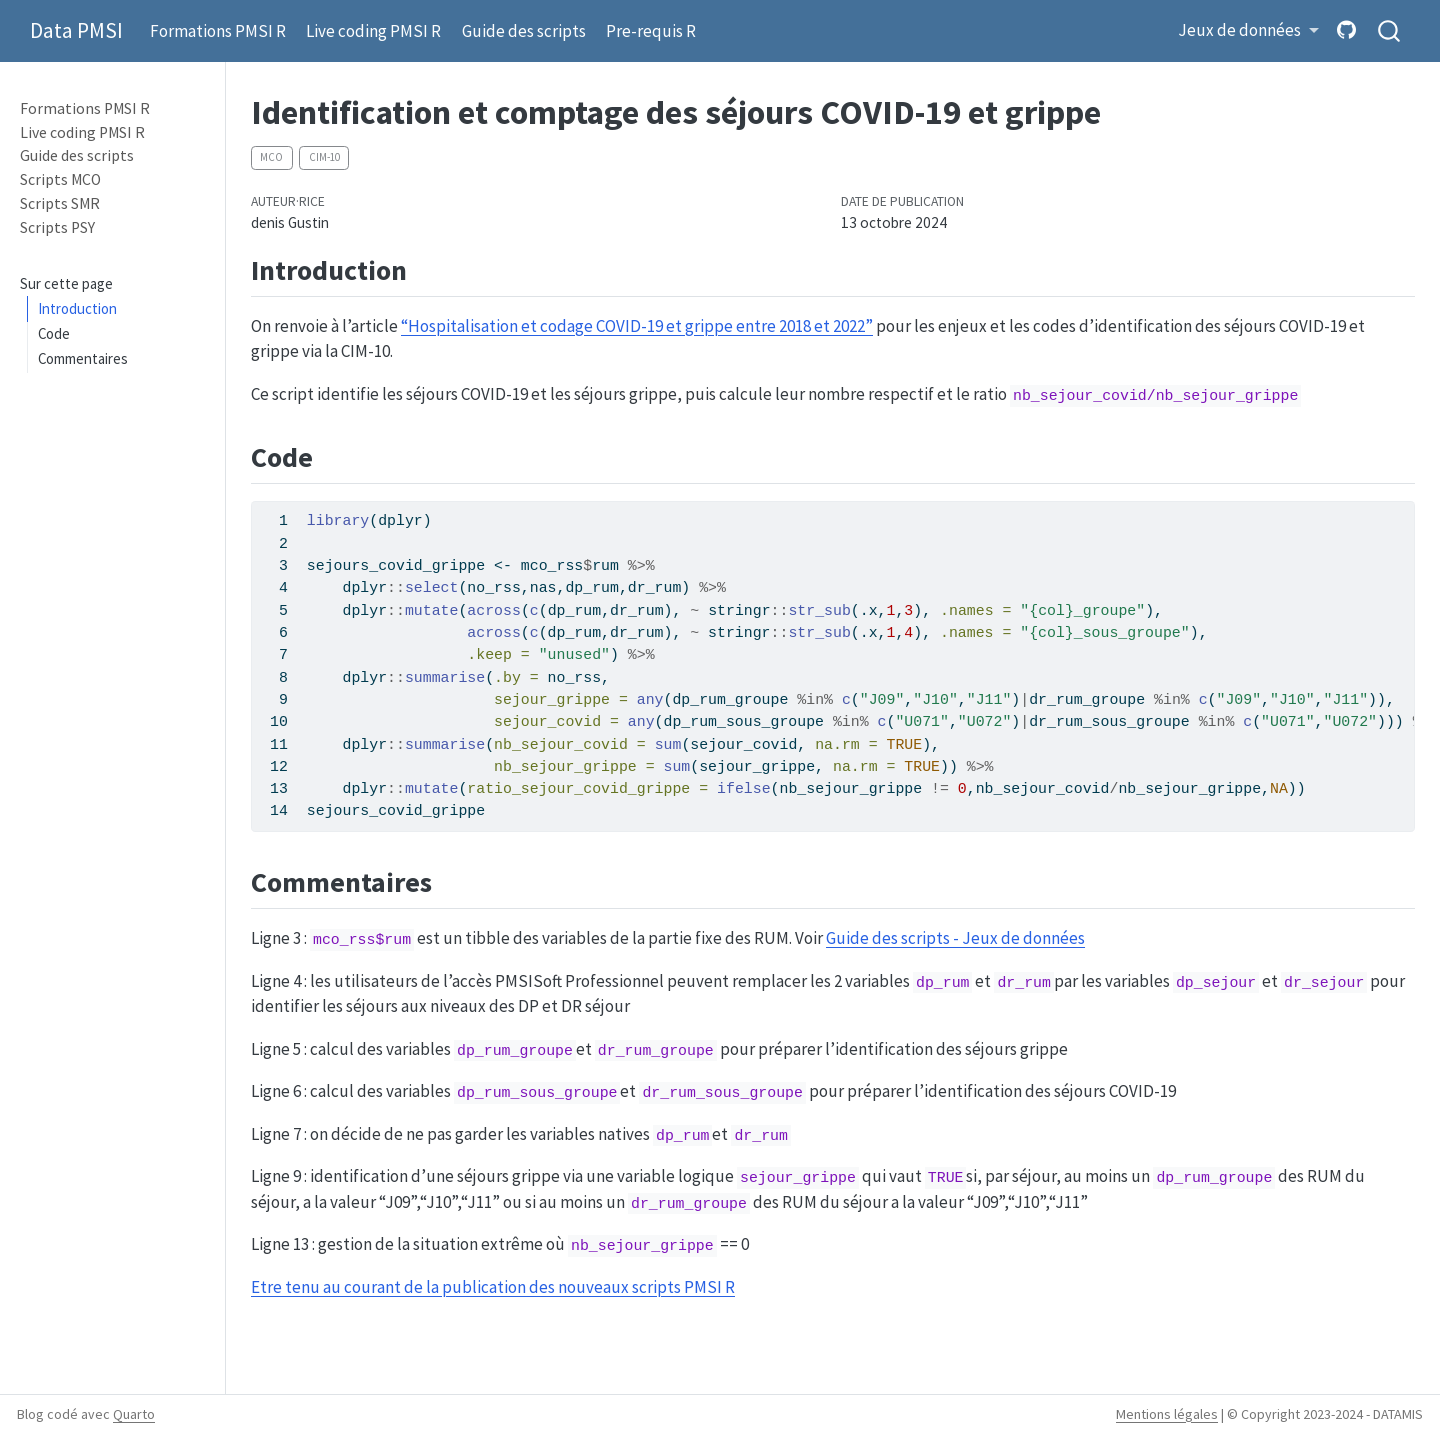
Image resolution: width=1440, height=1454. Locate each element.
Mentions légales (1167, 1414)
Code (54, 333)
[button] (1248, 31)
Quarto (134, 1414)
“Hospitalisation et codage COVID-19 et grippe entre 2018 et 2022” (637, 326)
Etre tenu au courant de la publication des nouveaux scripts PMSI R (493, 1287)
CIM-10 (324, 157)
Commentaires (83, 358)
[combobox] (1390, 31)
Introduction (77, 308)
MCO (271, 157)
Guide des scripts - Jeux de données (955, 938)
